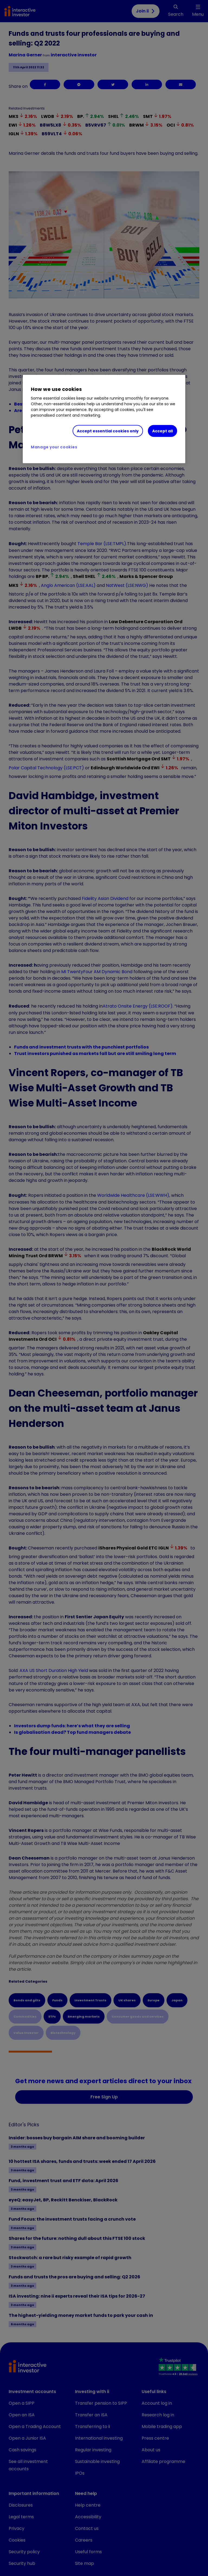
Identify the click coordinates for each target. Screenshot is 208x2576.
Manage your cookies (54, 447)
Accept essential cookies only (108, 430)
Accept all (162, 430)
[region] (104, 419)
